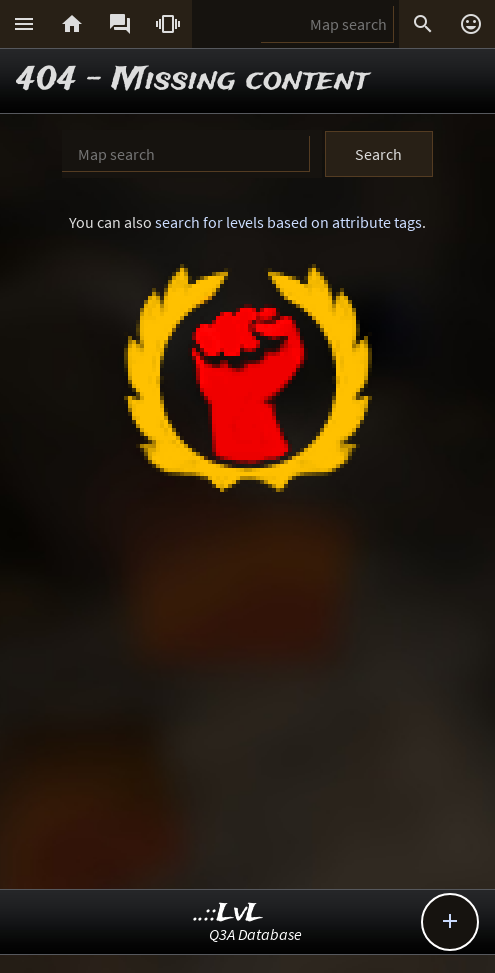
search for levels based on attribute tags (288, 222)
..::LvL (228, 913)
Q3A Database (255, 934)
